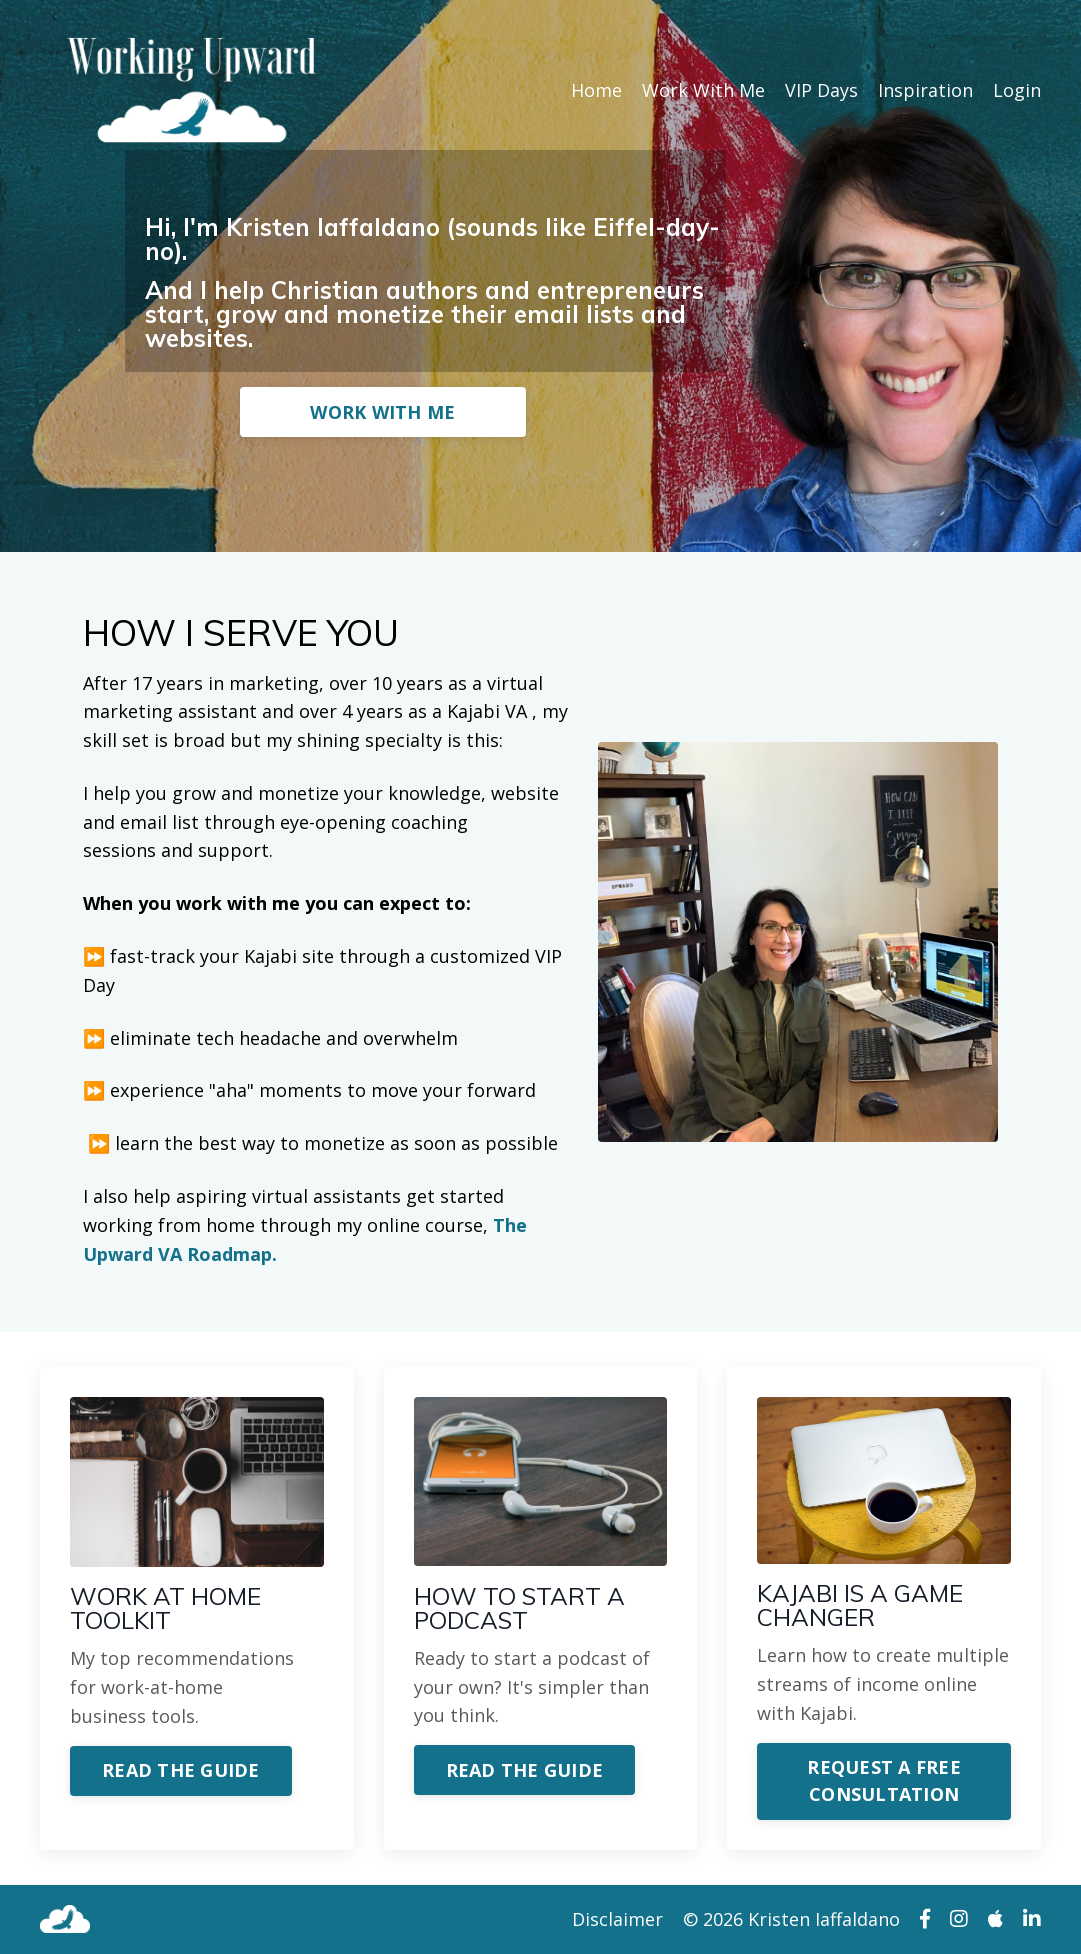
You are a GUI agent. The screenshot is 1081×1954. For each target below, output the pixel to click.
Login (1017, 90)
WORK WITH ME (382, 412)
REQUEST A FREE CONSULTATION (884, 1780)
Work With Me (703, 90)
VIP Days (821, 90)
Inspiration (925, 90)
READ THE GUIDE (181, 1770)
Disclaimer (617, 1919)
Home (596, 90)
